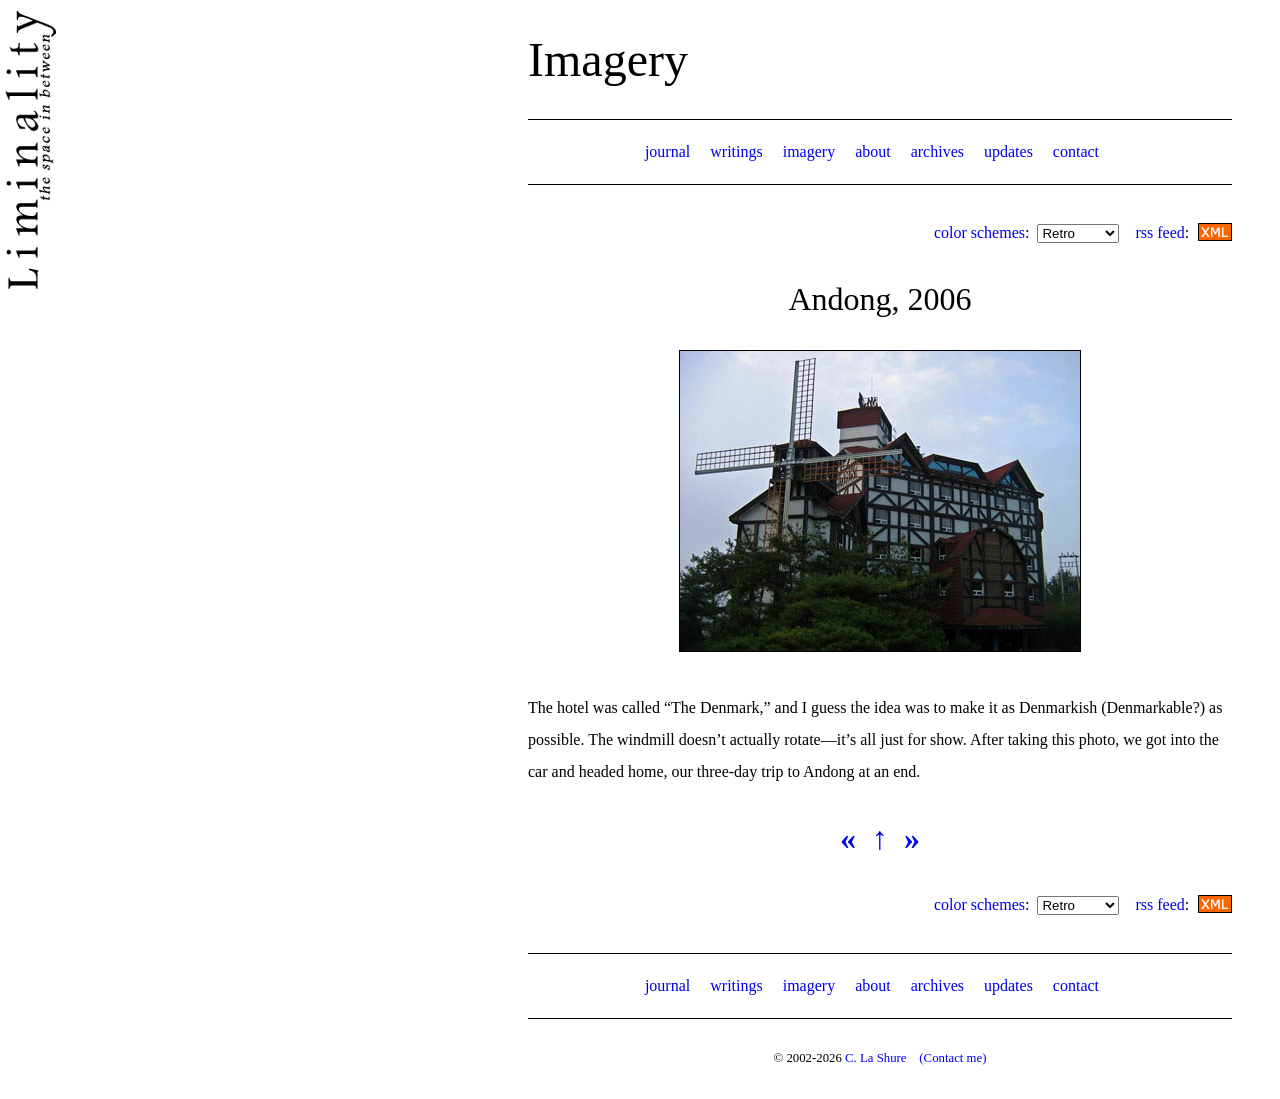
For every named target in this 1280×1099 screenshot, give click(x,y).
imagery (809, 151)
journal (667, 151)
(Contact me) (952, 1058)
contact (1076, 151)
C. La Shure (876, 1058)
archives (937, 151)
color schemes (979, 232)
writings (736, 151)
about (873, 151)
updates (1008, 151)
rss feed (1159, 232)
